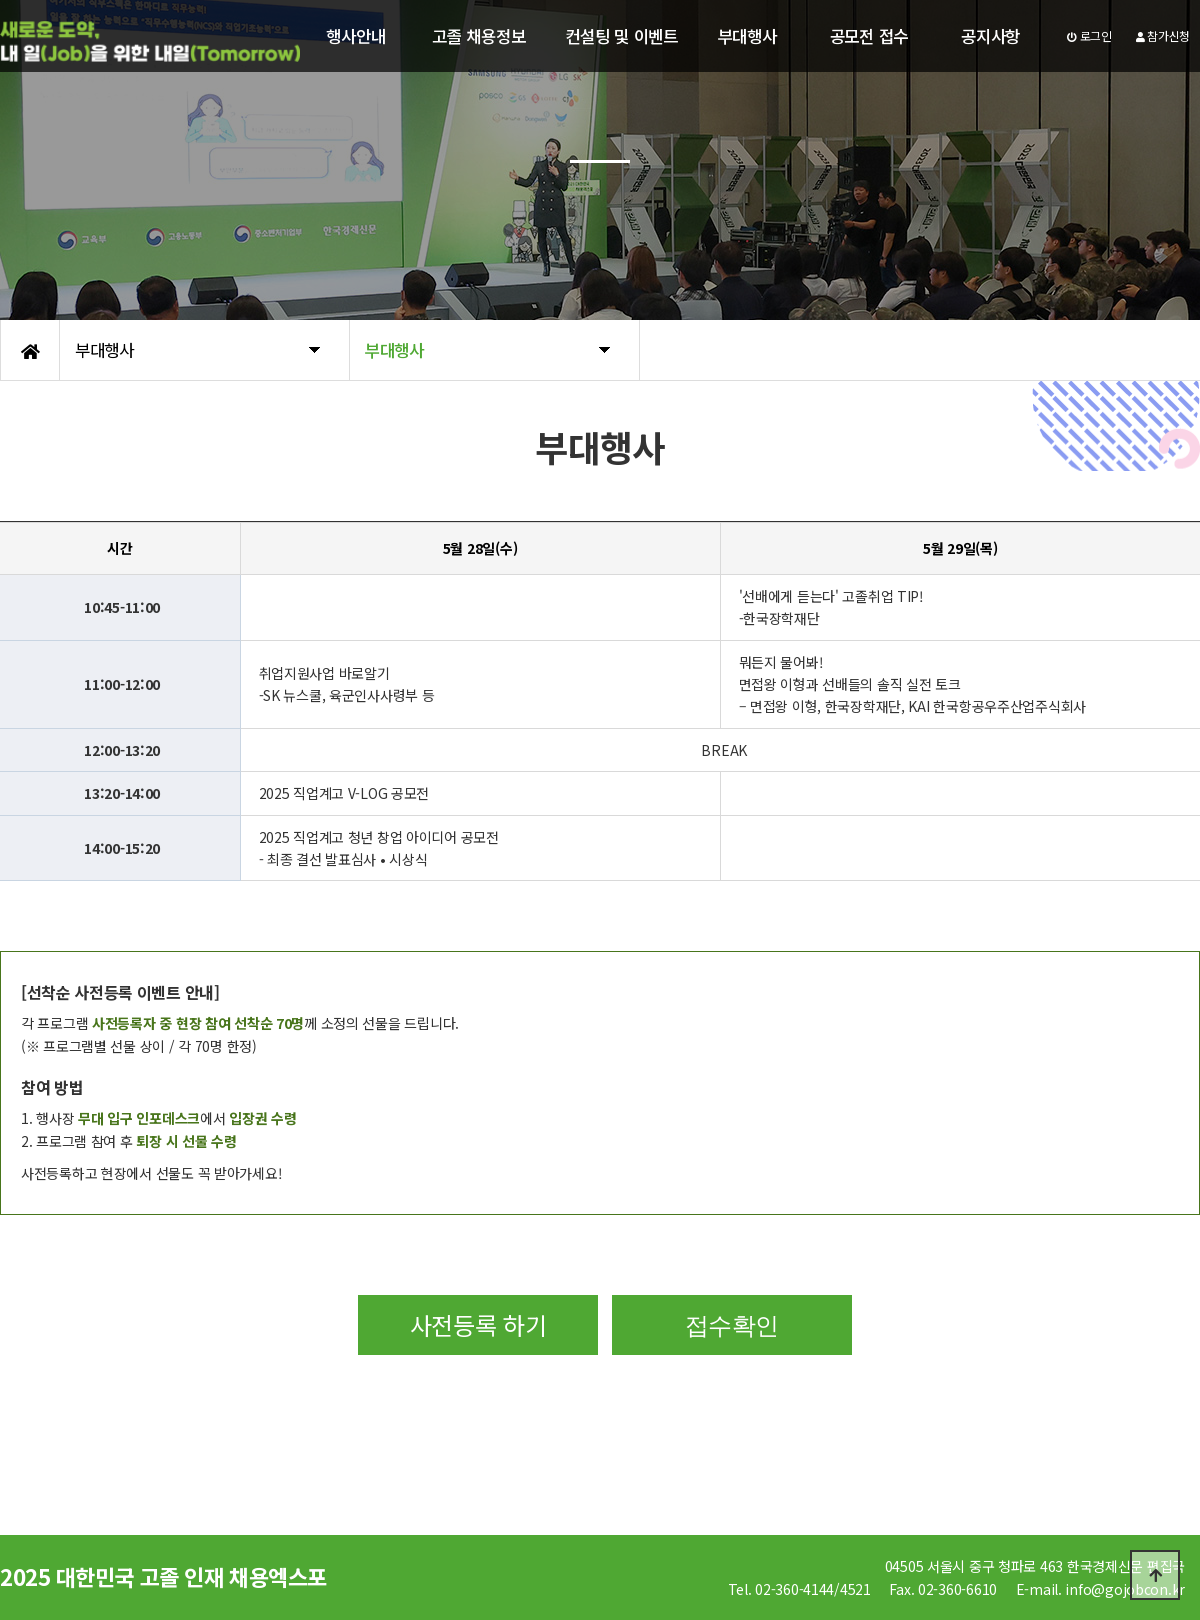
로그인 (1089, 35)
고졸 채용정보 (478, 36)
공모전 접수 (869, 36)
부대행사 (747, 36)
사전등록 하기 (478, 1324)
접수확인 (732, 1324)
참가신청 (1163, 35)
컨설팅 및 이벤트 (621, 36)
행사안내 (355, 36)
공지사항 (990, 36)
